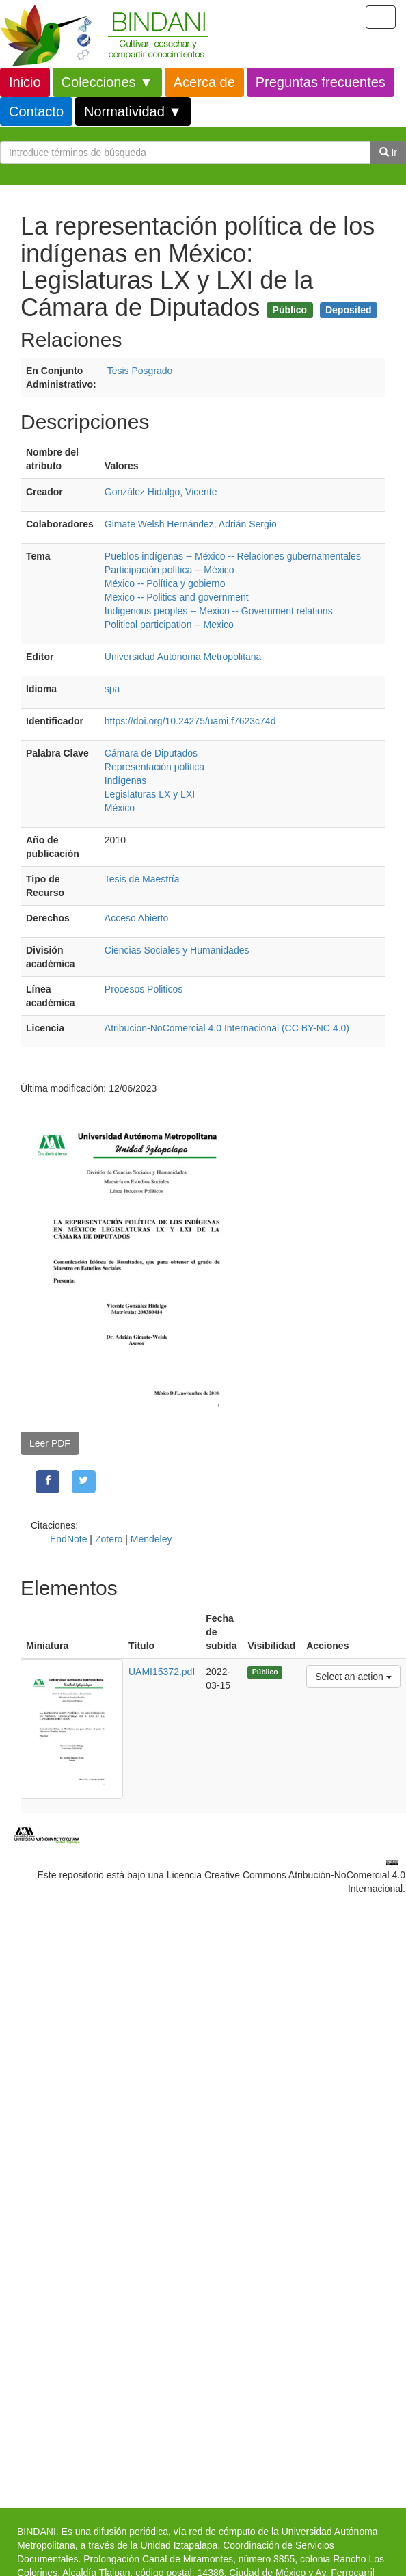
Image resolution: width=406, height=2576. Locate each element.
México (120, 807)
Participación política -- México (169, 569)
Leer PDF (49, 1443)
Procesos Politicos (143, 989)
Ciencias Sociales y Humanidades (177, 950)
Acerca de (204, 82)
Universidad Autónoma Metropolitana (183, 656)
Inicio (25, 82)
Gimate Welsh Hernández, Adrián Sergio (191, 523)
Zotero (108, 1539)
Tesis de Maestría (142, 878)
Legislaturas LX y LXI (150, 794)
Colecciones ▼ (107, 82)
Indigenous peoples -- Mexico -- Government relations (219, 610)
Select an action (353, 1675)
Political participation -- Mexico (169, 624)
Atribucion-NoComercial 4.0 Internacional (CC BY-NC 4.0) (227, 1028)
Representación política (154, 766)
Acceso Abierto (136, 917)
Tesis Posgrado (140, 370)
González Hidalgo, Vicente (161, 491)
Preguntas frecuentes (320, 82)
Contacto (36, 111)
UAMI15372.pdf (161, 1671)
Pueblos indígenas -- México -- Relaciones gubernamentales (233, 556)
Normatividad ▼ (133, 111)
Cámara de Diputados (151, 753)
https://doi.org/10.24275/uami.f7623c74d (190, 720)
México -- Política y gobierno (165, 583)
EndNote (68, 1539)
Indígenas (126, 780)
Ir (388, 152)
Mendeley (151, 1539)
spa (112, 688)
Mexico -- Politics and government (177, 597)
